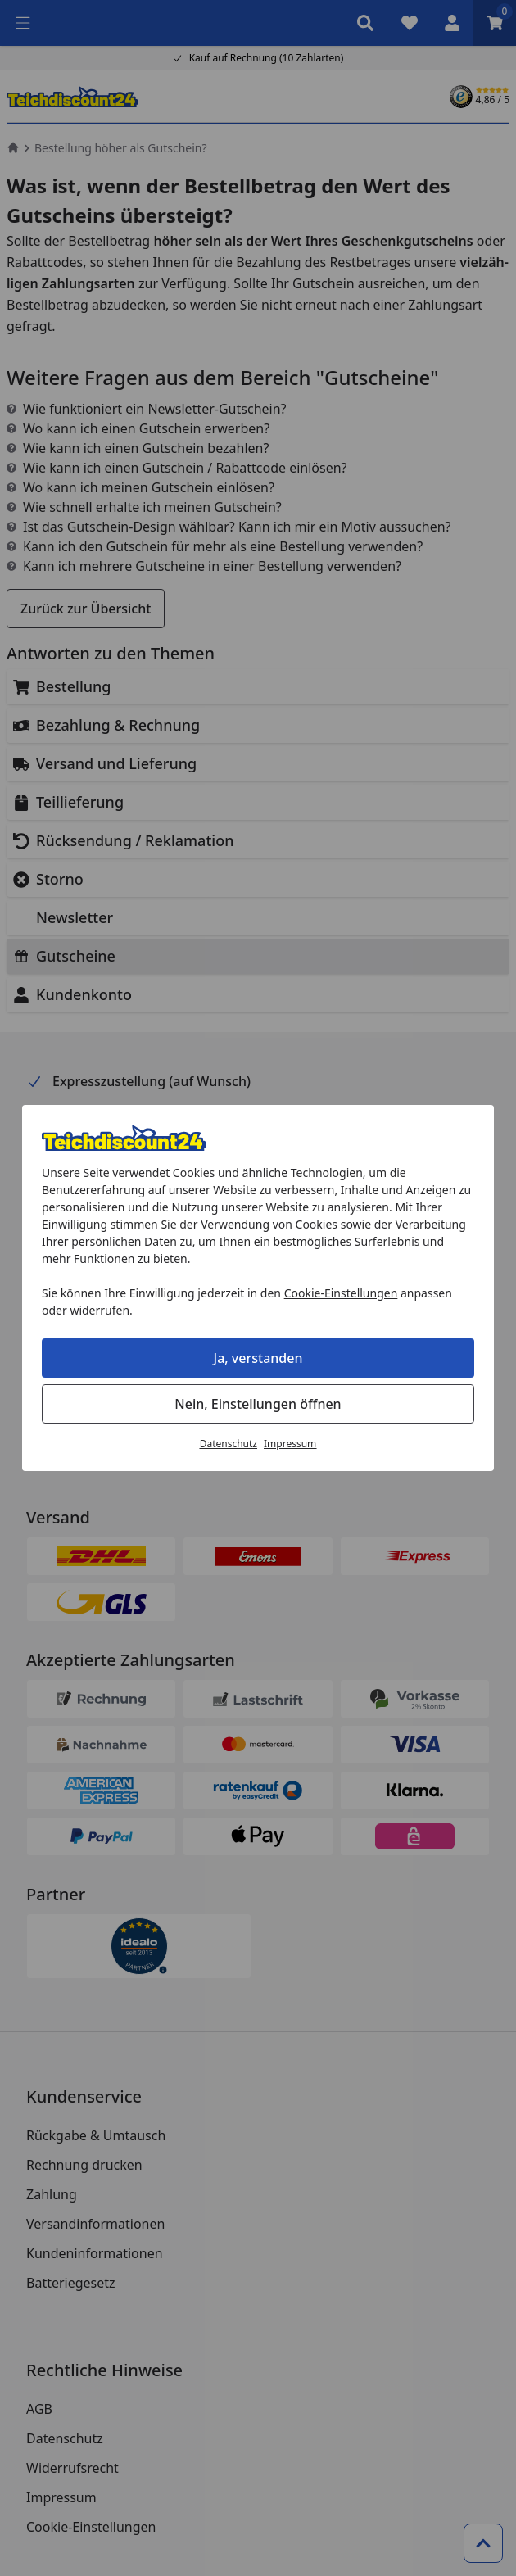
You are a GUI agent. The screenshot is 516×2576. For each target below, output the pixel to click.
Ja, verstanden (258, 1358)
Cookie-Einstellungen (341, 1293)
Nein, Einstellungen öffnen (257, 1404)
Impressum (290, 1444)
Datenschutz (228, 1444)
